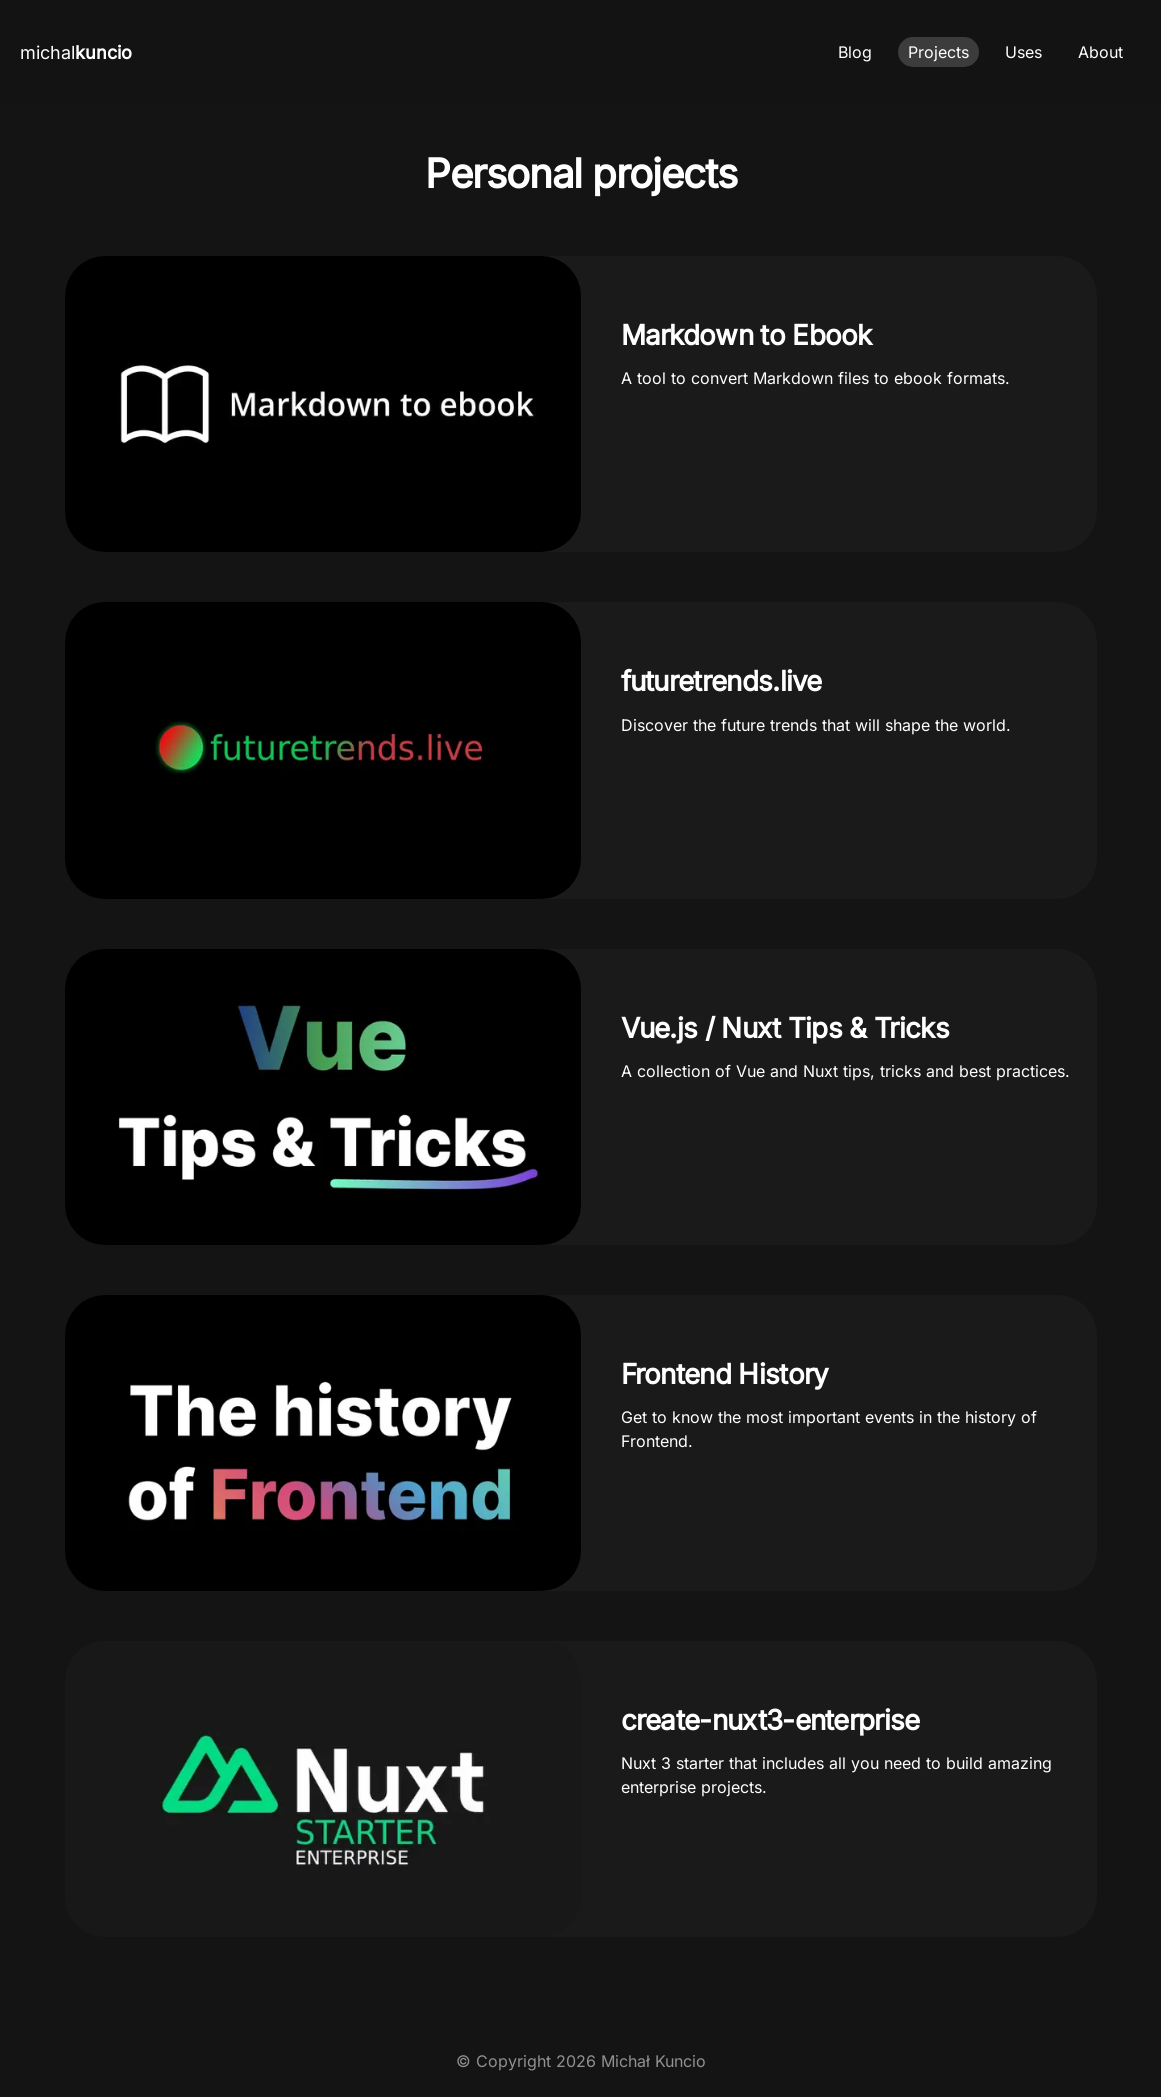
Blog (855, 52)
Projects (938, 52)
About (1100, 52)
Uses (1023, 52)
